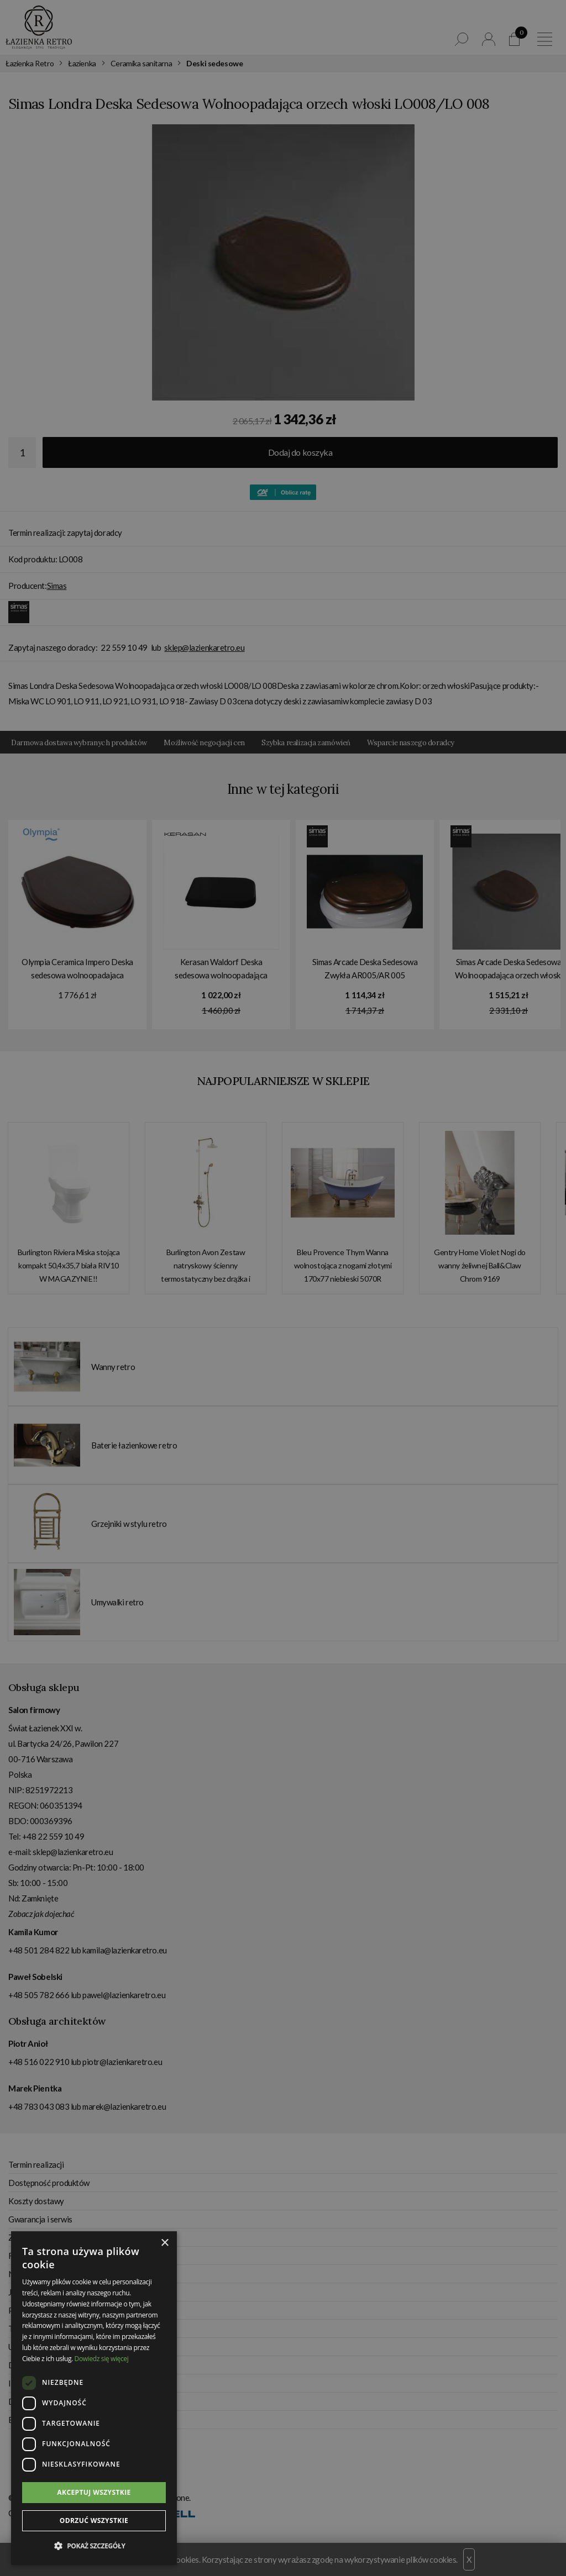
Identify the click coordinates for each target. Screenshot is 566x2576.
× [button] (164, 2243)
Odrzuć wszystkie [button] (94, 2520)
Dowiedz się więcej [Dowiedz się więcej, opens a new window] (102, 2358)
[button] (94, 2546)
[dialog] (283, 1288)
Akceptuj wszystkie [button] (93, 2492)
